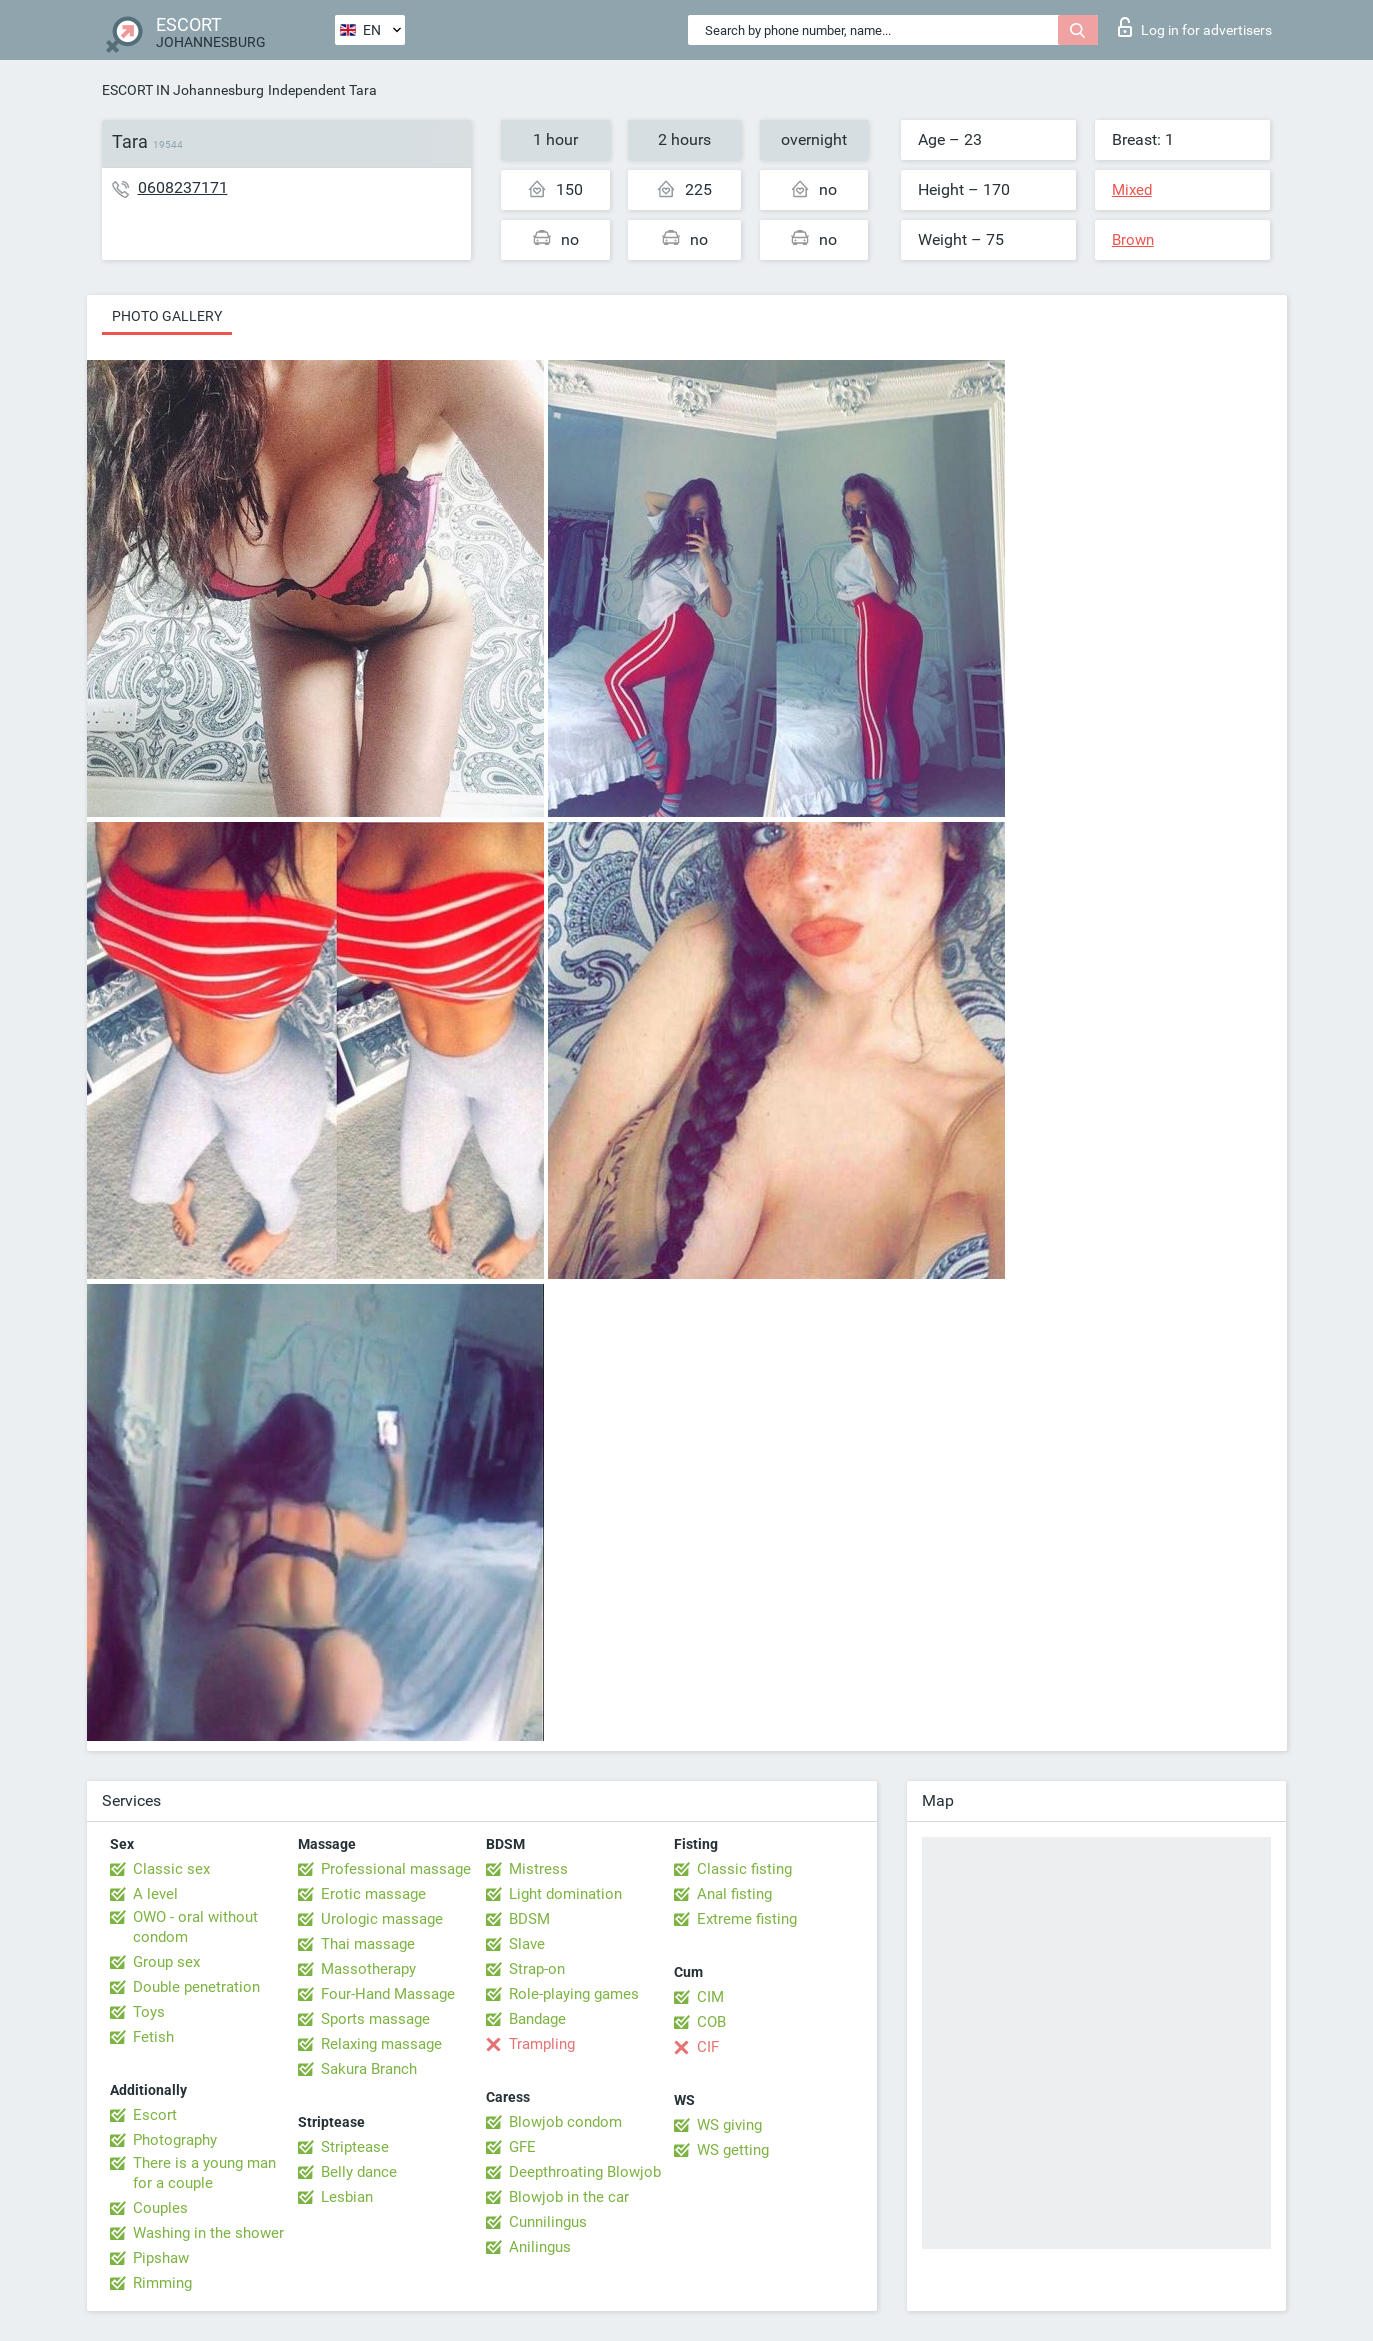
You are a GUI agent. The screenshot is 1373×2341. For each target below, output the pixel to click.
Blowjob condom (565, 2122)
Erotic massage (373, 1894)
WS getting (733, 2150)
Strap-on (537, 1969)
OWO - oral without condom (195, 1927)
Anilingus (540, 2247)
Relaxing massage (381, 2044)
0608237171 (183, 187)
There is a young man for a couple (204, 2173)
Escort (155, 2115)
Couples (160, 2208)
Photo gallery (167, 316)
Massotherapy (368, 1969)
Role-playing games (574, 1994)
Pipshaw (161, 2258)
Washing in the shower (208, 2233)
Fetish (153, 2037)
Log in (1195, 27)
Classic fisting (744, 1869)
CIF (708, 2047)
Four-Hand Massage (388, 1994)
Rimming (162, 2283)
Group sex (166, 1962)
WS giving (729, 2125)
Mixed (1132, 190)
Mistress (538, 1869)
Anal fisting (734, 1894)
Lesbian (347, 2197)
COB (711, 2022)
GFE (522, 2147)
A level (155, 1894)
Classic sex (171, 1869)
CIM (710, 1997)
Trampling (542, 2044)
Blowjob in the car (569, 2197)
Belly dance (359, 2172)
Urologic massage (382, 1919)
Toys (149, 2012)
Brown (1133, 240)
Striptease (355, 2147)
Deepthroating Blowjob (585, 2172)
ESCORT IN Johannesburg (183, 90)
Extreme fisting (747, 1919)
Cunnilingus (548, 2222)
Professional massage (396, 1869)
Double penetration (196, 1987)
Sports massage (375, 2019)
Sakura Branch (369, 2069)
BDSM (529, 1919)
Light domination (565, 1894)
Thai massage (368, 1944)
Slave (527, 1944)
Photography (175, 2140)
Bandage (537, 2019)
